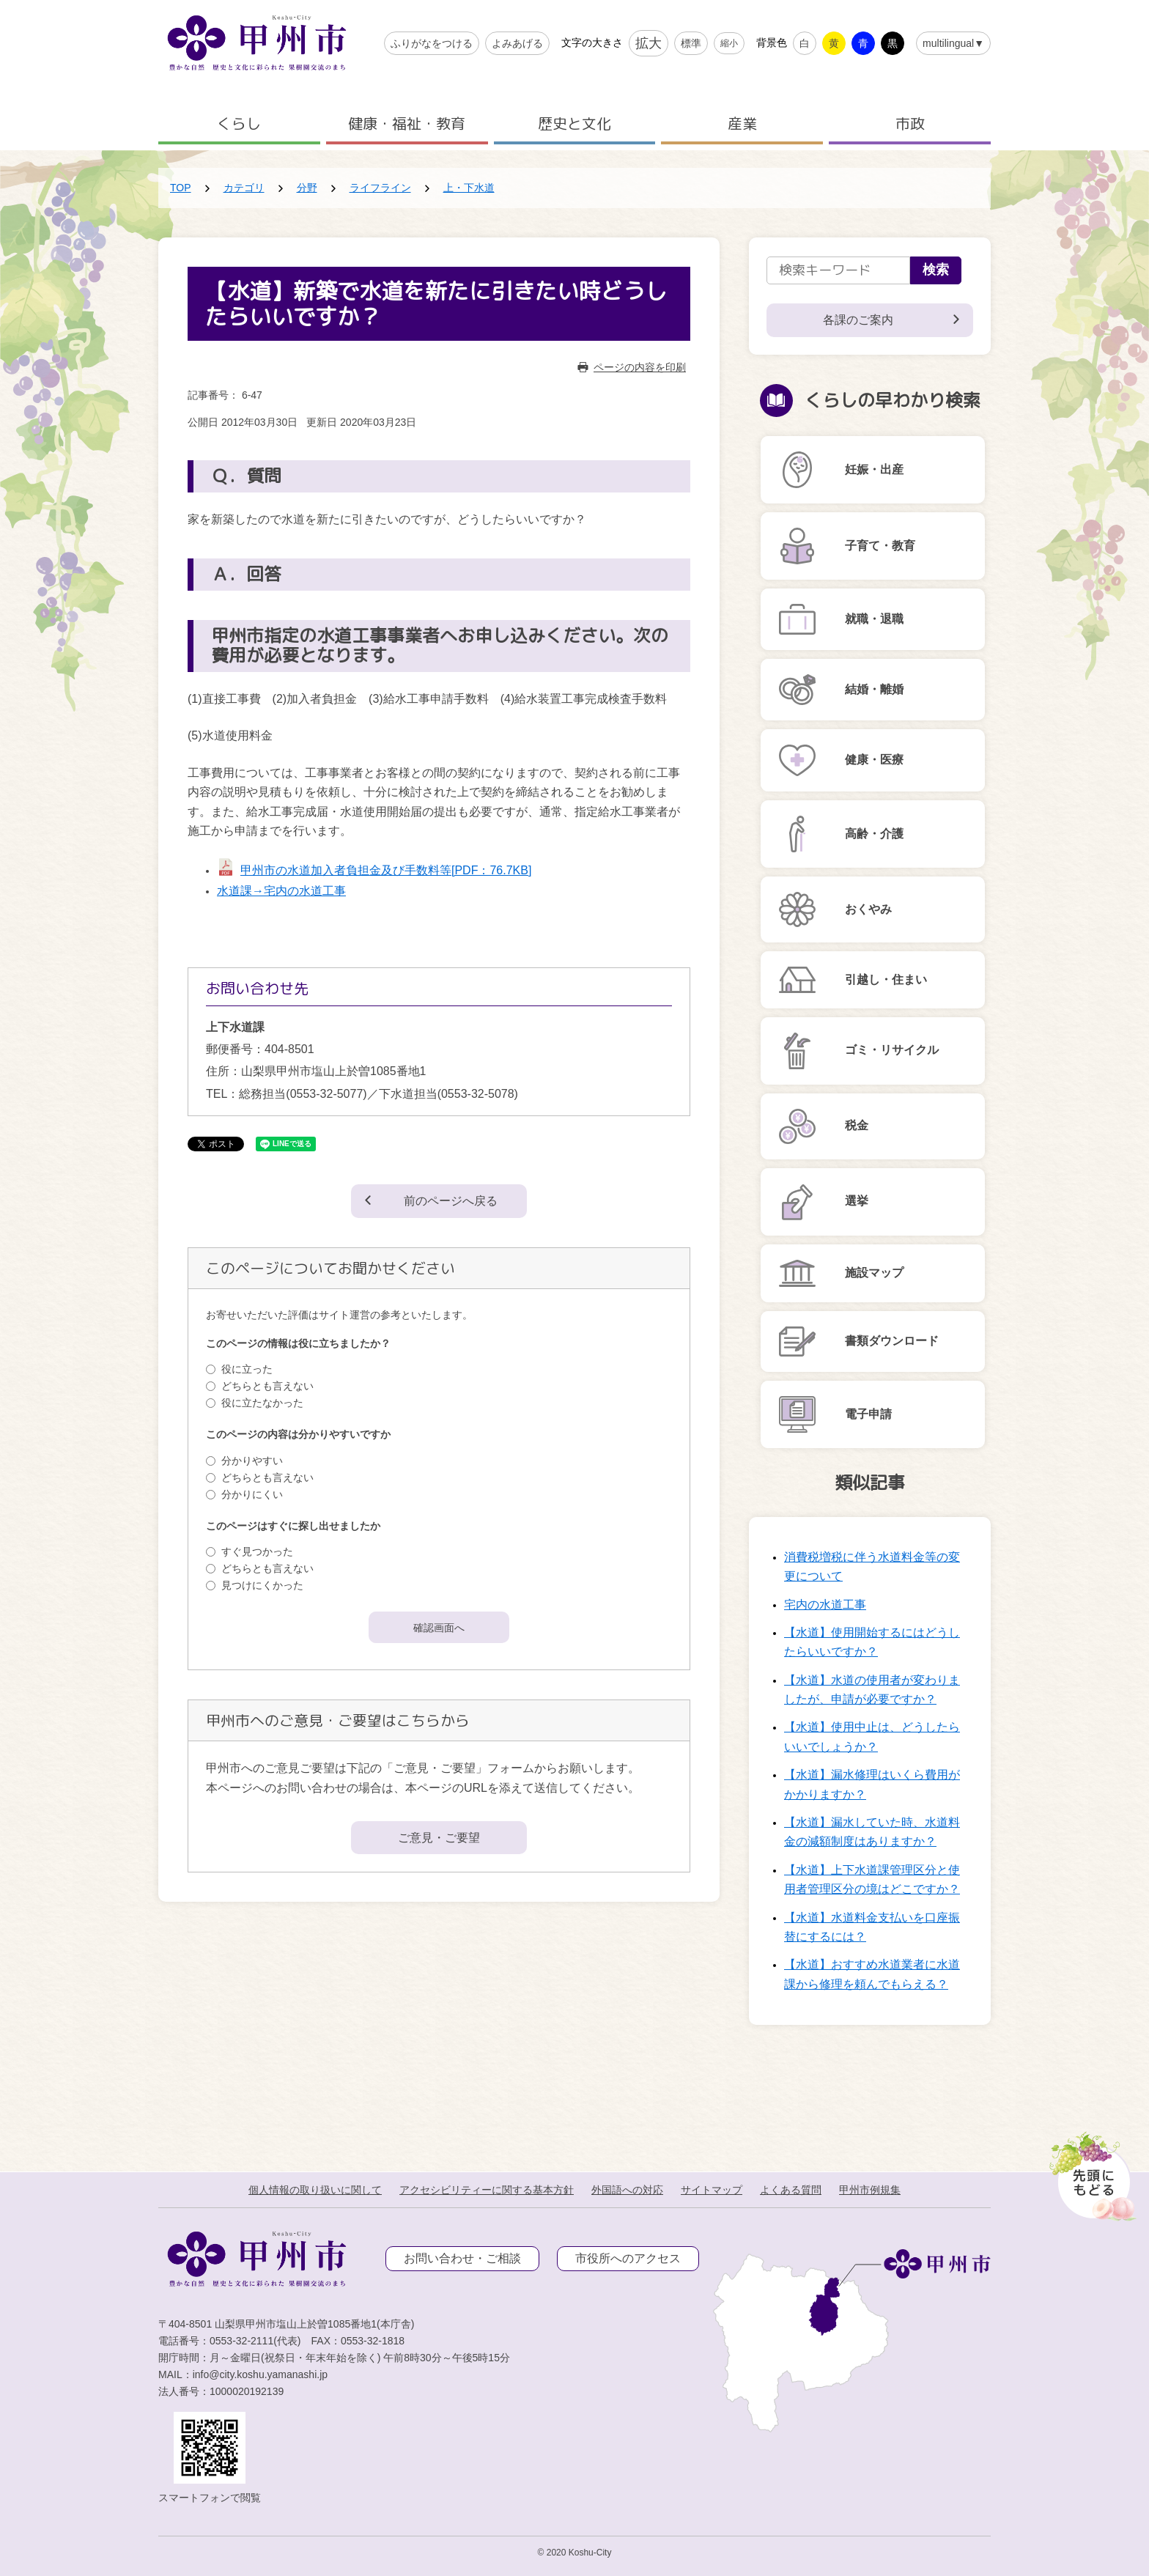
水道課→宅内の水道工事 (281, 891)
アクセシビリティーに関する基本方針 (486, 2190)
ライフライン (380, 187)
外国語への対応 (627, 2190)
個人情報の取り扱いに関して (315, 2190)
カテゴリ (244, 187)
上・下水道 (469, 187)
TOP (180, 187)
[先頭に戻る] (1090, 2172)
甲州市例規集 (870, 2190)
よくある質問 (790, 2190)
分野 (307, 187)
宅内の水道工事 (825, 1604)
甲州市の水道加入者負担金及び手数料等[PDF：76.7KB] (385, 870)
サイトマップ (711, 2190)
